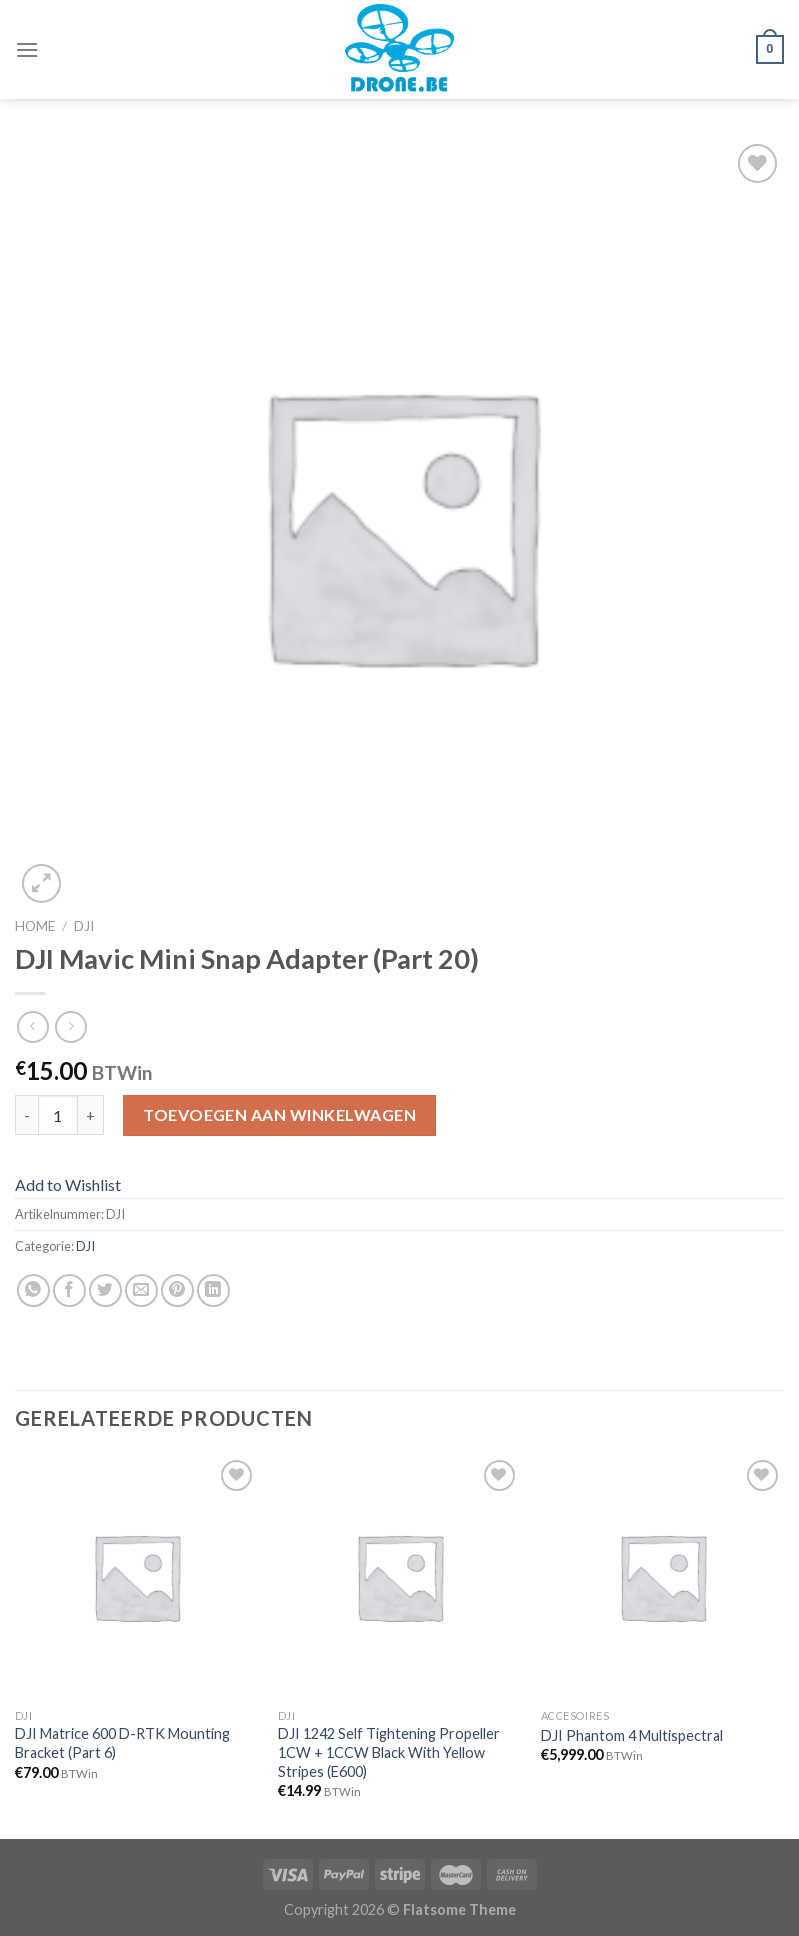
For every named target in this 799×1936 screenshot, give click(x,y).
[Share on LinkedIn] (213, 1290)
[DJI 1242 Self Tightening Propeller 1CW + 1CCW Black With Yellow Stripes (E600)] (399, 1576)
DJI (84, 926)
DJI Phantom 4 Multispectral (632, 1735)
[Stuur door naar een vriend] (141, 1290)
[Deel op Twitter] (105, 1290)
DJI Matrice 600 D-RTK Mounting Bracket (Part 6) (122, 1743)
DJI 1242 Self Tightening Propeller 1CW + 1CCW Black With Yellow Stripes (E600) (389, 1752)
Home (35, 926)
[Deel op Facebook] (69, 1290)
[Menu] (27, 49)
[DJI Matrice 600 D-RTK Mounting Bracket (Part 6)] (136, 1576)
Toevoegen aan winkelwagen (279, 1114)
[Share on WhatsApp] (33, 1290)
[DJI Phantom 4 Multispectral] (662, 1576)
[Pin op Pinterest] (177, 1290)
